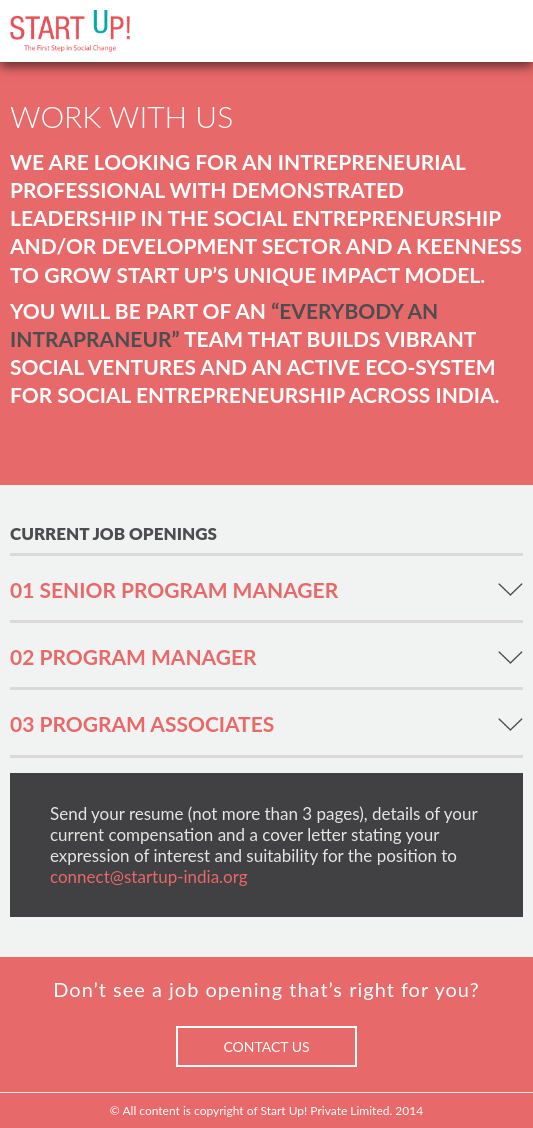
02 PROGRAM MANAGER (133, 656)
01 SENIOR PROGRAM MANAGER (174, 589)
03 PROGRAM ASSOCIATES (142, 723)
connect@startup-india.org (149, 876)
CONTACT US (266, 1046)
